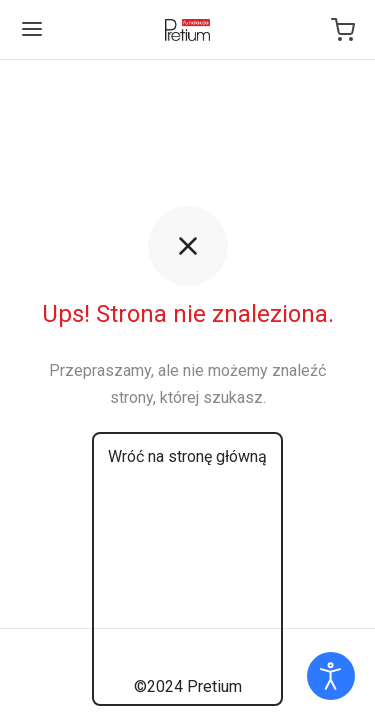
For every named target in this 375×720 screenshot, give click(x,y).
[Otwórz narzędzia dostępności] (331, 676)
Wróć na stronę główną (187, 456)
